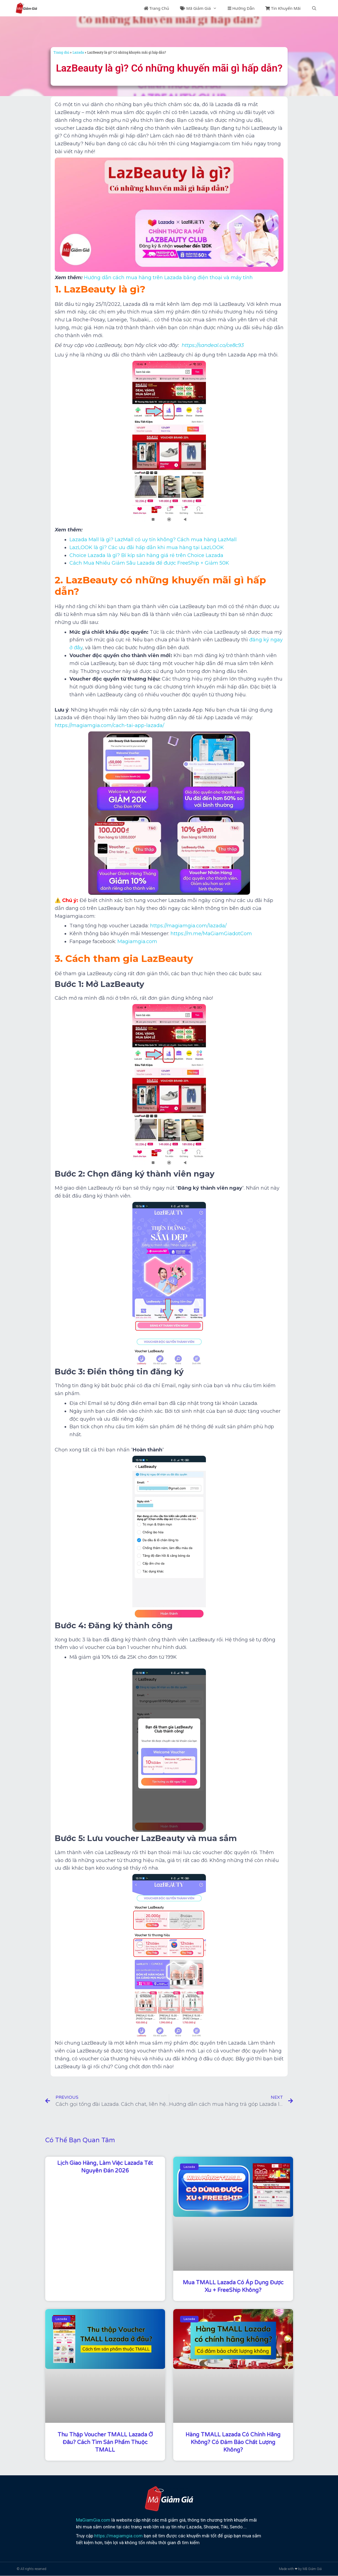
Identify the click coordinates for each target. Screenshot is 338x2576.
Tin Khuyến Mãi (282, 8)
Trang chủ (61, 52)
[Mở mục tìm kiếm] (314, 8)
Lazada (78, 52)
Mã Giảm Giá (201, 8)
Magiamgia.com (137, 941)
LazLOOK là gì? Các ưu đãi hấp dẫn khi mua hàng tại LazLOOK (146, 547)
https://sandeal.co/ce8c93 (213, 345)
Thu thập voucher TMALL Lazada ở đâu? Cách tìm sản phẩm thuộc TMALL (105, 2442)
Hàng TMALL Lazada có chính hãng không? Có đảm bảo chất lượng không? (233, 2442)
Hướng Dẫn (241, 8)
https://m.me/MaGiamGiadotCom (211, 934)
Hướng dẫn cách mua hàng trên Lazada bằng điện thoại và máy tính (168, 278)
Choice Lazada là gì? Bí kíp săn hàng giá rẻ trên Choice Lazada (146, 555)
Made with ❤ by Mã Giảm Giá (300, 2569)
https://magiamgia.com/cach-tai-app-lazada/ (109, 725)
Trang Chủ (156, 8)
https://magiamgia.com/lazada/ (188, 926)
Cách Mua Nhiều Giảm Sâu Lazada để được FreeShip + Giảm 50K (149, 563)
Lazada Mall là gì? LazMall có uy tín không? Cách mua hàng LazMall (153, 540)
